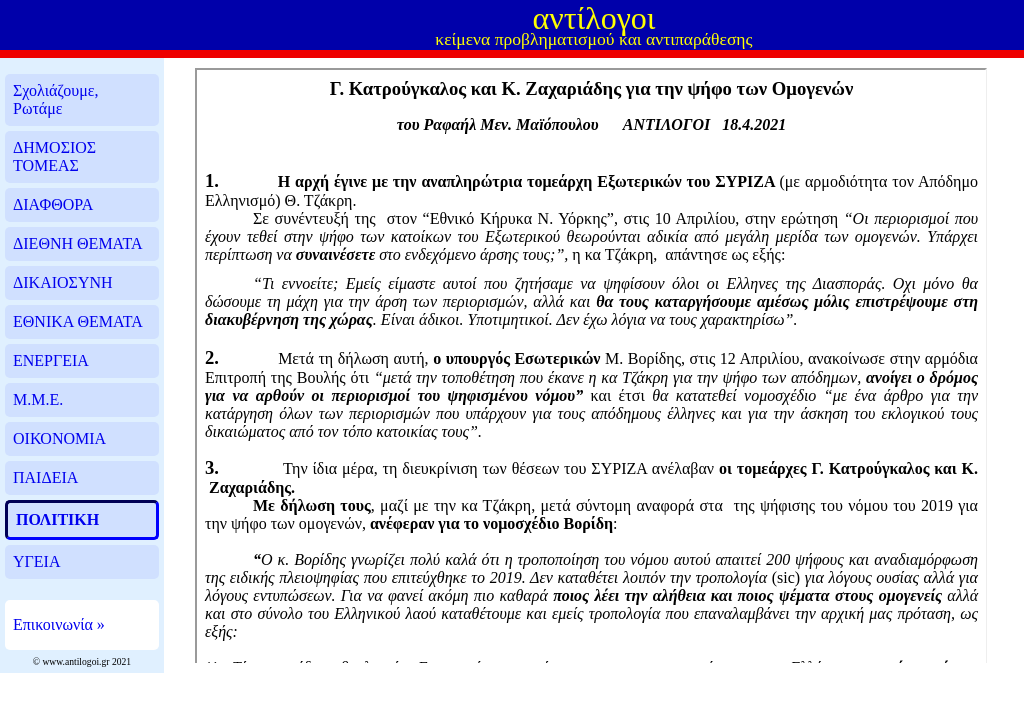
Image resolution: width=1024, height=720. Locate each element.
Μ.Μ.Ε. (38, 399)
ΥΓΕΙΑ (36, 561)
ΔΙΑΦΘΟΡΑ (53, 204)
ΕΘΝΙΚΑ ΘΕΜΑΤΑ (78, 321)
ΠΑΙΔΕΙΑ (45, 477)
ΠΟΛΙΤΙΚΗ (57, 519)
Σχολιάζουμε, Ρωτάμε (56, 99)
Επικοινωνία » (59, 624)
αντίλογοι (593, 18)
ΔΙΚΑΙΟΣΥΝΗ (63, 282)
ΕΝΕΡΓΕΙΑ (51, 360)
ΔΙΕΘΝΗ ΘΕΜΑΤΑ (77, 243)
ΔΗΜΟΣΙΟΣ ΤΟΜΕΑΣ (54, 156)
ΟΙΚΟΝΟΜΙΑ (59, 438)
